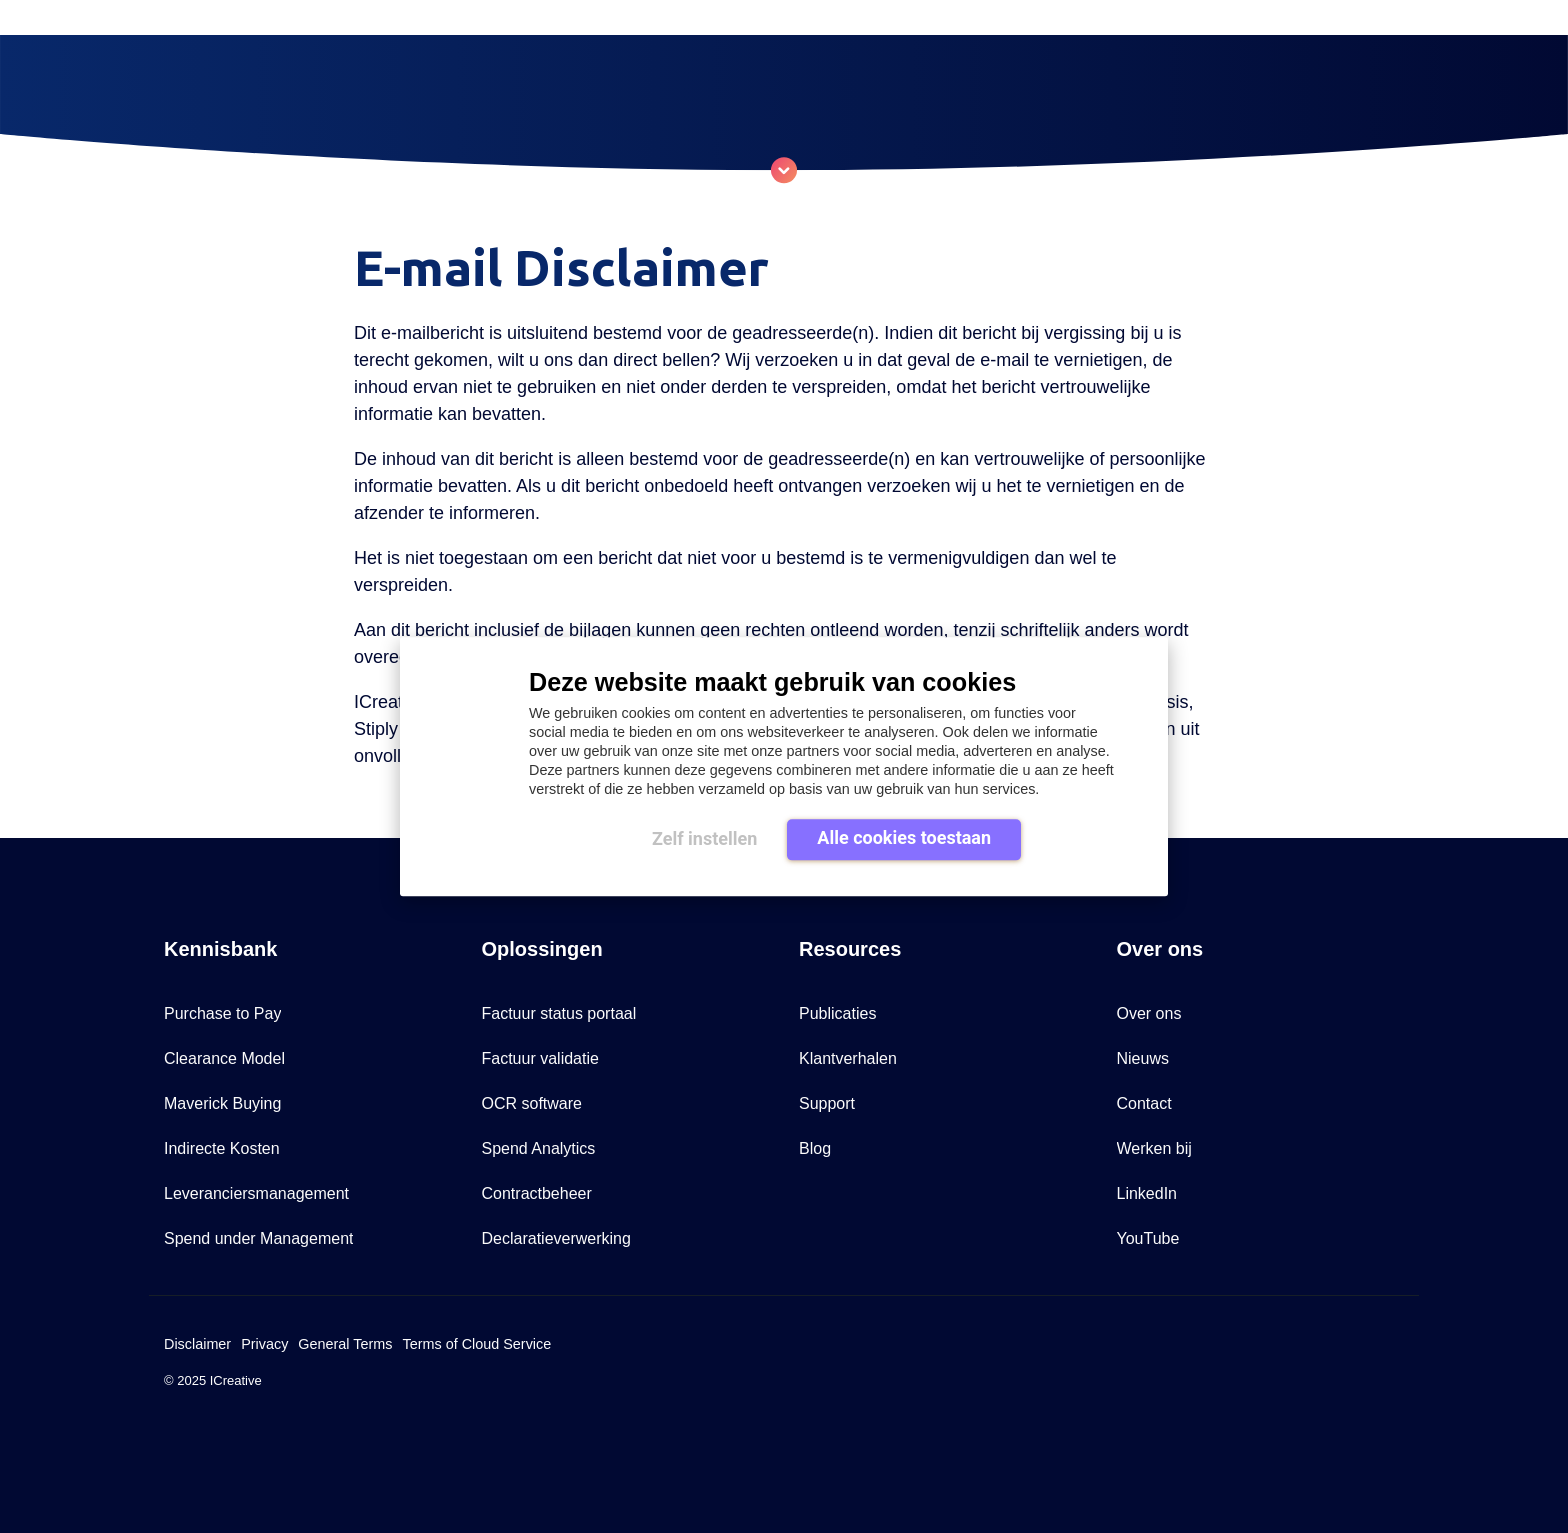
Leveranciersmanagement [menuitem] (256, 1193)
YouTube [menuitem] (1148, 1238)
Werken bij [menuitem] (1154, 1148)
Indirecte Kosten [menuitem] (222, 1148)
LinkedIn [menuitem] (1147, 1193)
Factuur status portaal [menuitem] (559, 1013)
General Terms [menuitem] (345, 1344)
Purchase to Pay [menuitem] (222, 1013)
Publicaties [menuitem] (837, 1013)
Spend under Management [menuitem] (258, 1238)
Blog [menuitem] (815, 1148)
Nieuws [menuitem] (1143, 1058)
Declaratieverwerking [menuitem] (556, 1238)
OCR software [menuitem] (532, 1103)
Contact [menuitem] (1144, 1103)
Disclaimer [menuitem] (197, 1344)
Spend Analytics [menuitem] (539, 1148)
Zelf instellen (704, 838)
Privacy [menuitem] (264, 1344)
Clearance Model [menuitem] (224, 1058)
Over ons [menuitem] (1149, 1013)
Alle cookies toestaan (904, 837)
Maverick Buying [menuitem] (222, 1103)
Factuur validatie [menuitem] (540, 1058)
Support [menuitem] (827, 1103)
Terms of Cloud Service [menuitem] (476, 1344)
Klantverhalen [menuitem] (848, 1058)
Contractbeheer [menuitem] (537, 1193)
